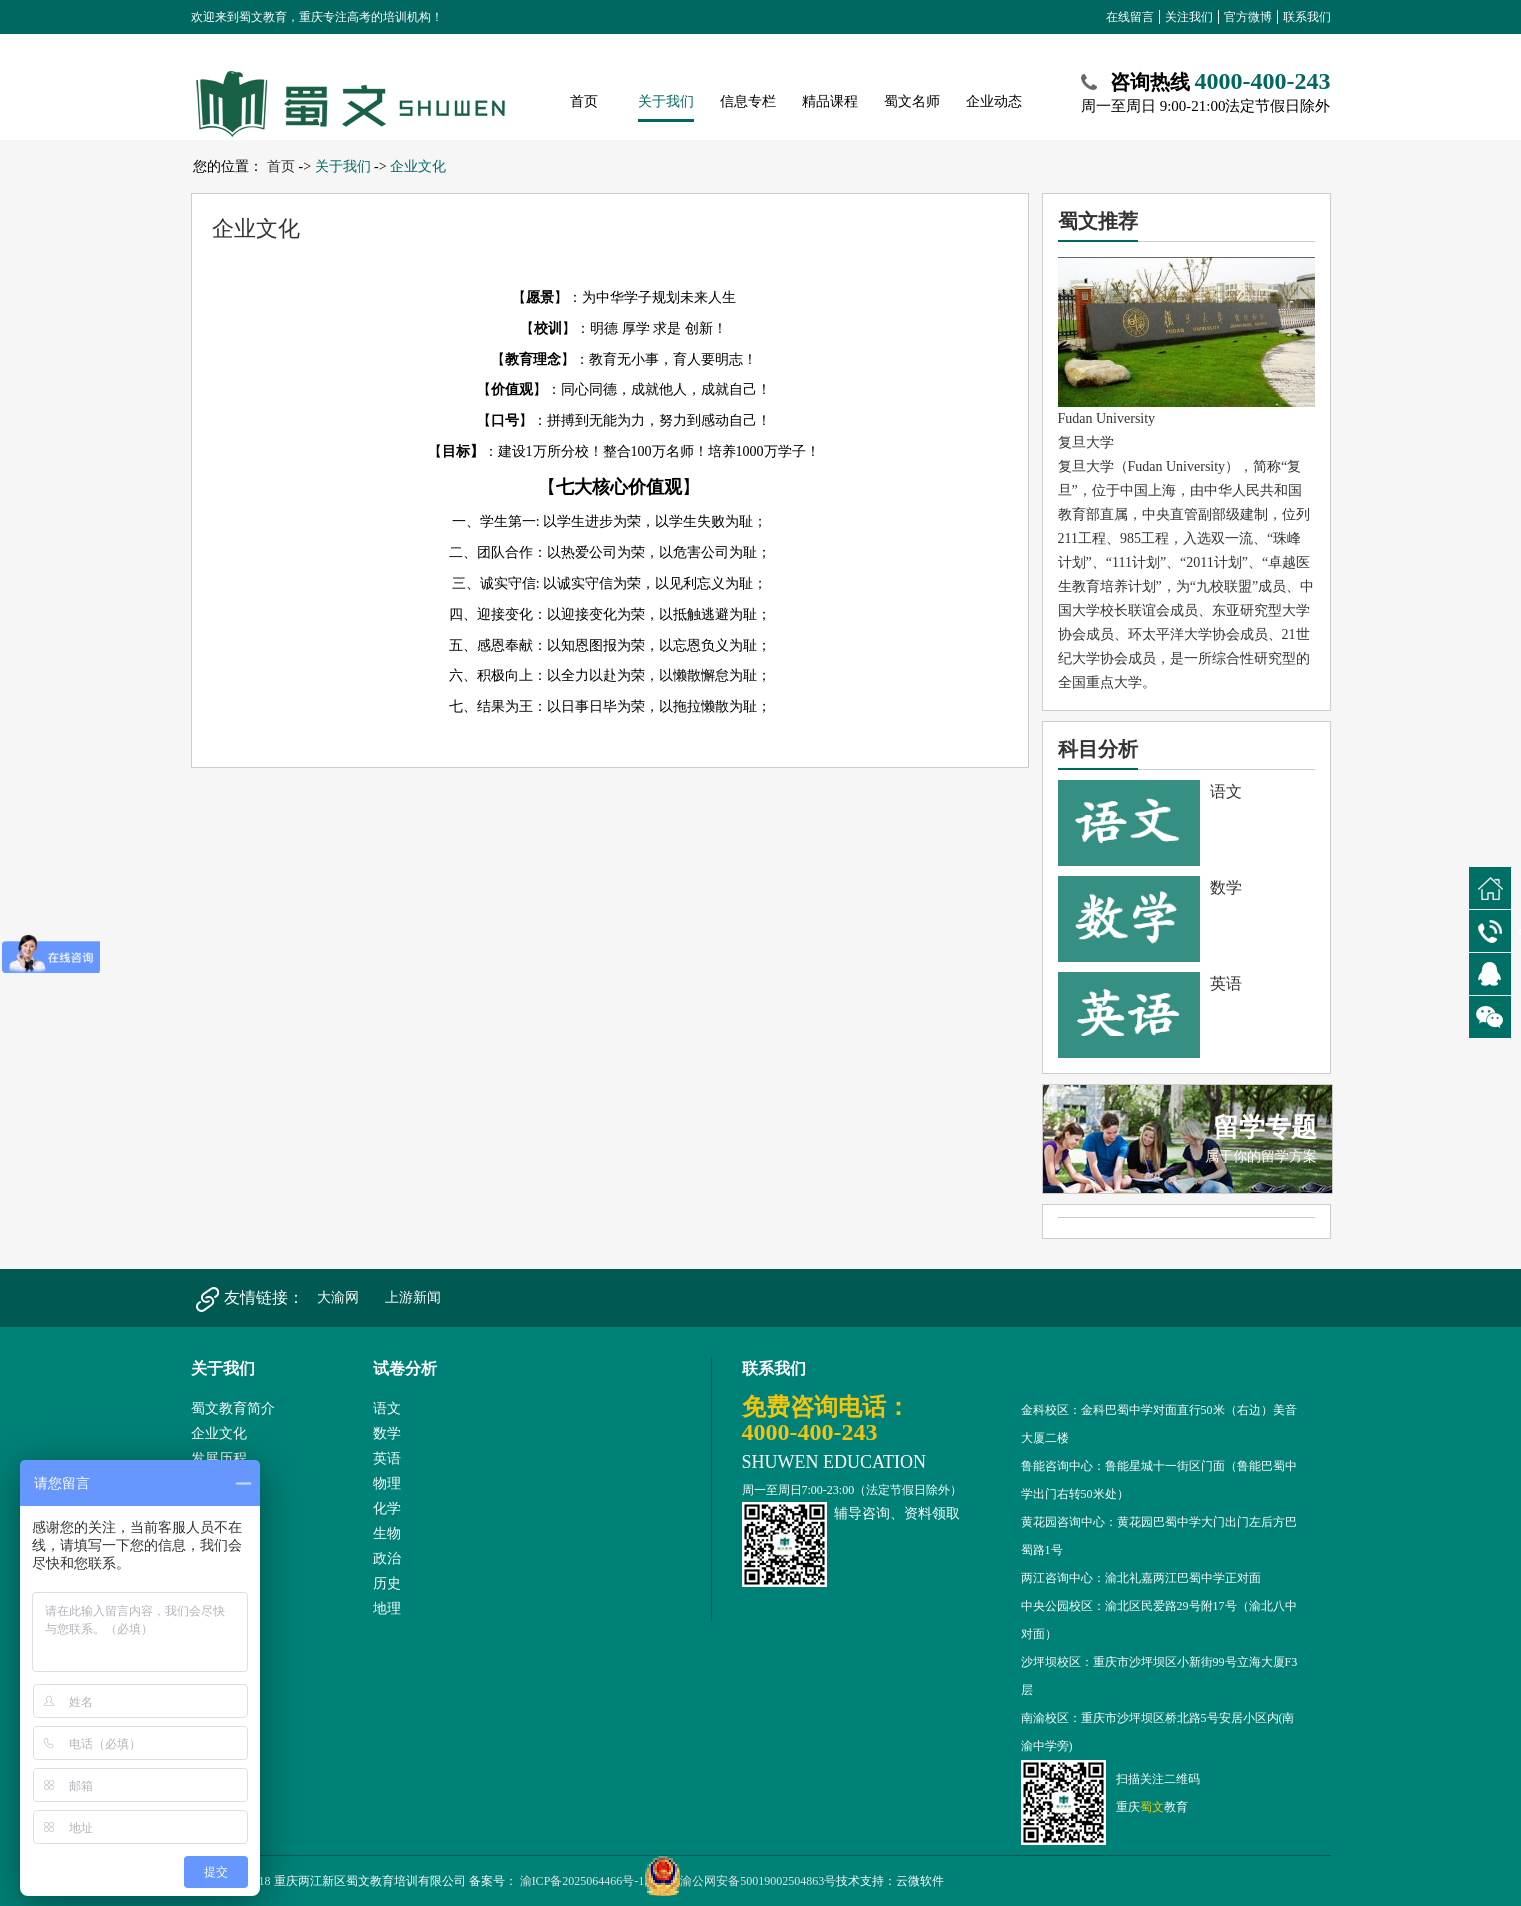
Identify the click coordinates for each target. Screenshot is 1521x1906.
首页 (584, 101)
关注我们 (1189, 17)
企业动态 (994, 101)
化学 (387, 1508)
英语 (387, 1458)
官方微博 (1248, 17)
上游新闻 (413, 1297)
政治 (387, 1558)
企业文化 (418, 166)
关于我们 (666, 101)
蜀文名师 (912, 101)
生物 (387, 1533)
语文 (387, 1408)
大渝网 (338, 1297)
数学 (387, 1433)
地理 (387, 1608)
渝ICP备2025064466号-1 (581, 1881)
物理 (387, 1483)
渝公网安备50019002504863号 (740, 1881)
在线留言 (1130, 17)
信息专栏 (748, 101)
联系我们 (1307, 17)
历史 (387, 1583)
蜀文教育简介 (233, 1408)
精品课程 (830, 101)
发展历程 (219, 1458)
